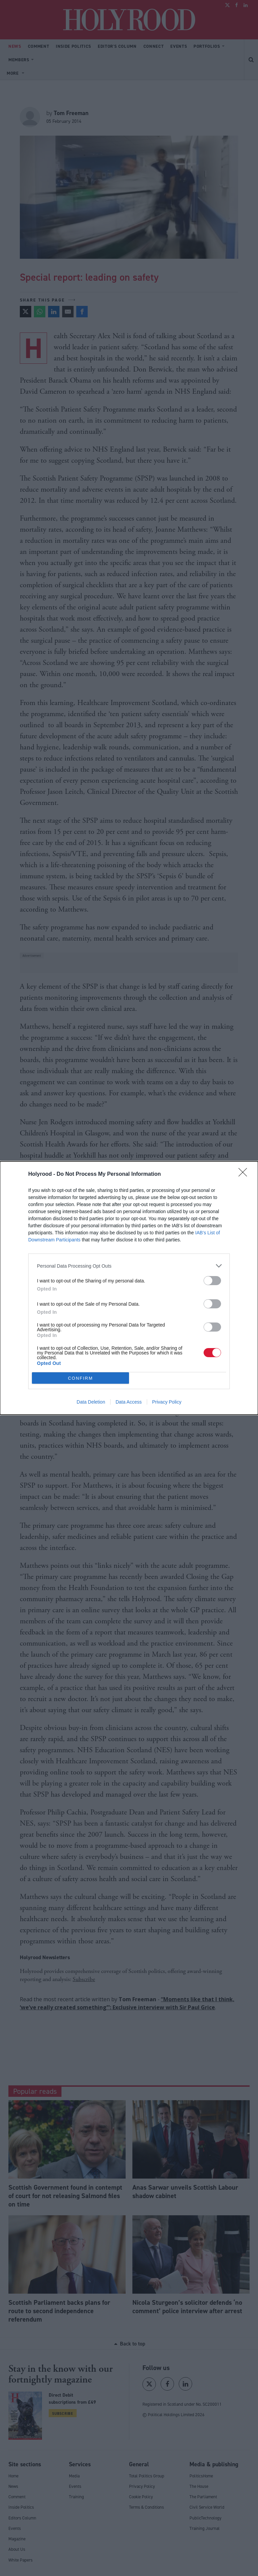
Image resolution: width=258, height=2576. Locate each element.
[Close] (245, 1174)
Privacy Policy (166, 1402)
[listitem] (129, 1265)
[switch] (212, 1280)
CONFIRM (80, 1378)
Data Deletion (91, 1402)
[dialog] (129, 1288)
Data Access (129, 1402)
